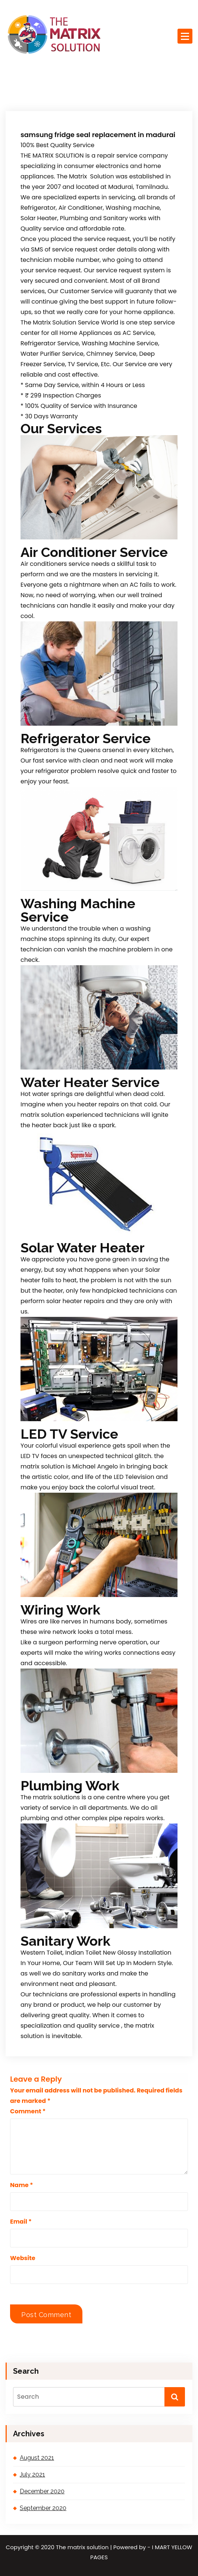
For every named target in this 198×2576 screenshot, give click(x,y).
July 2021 (32, 2474)
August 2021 (37, 2457)
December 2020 (42, 2491)
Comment (27, 2111)
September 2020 (43, 2508)
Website (22, 2258)
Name (21, 2185)
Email (21, 2221)
